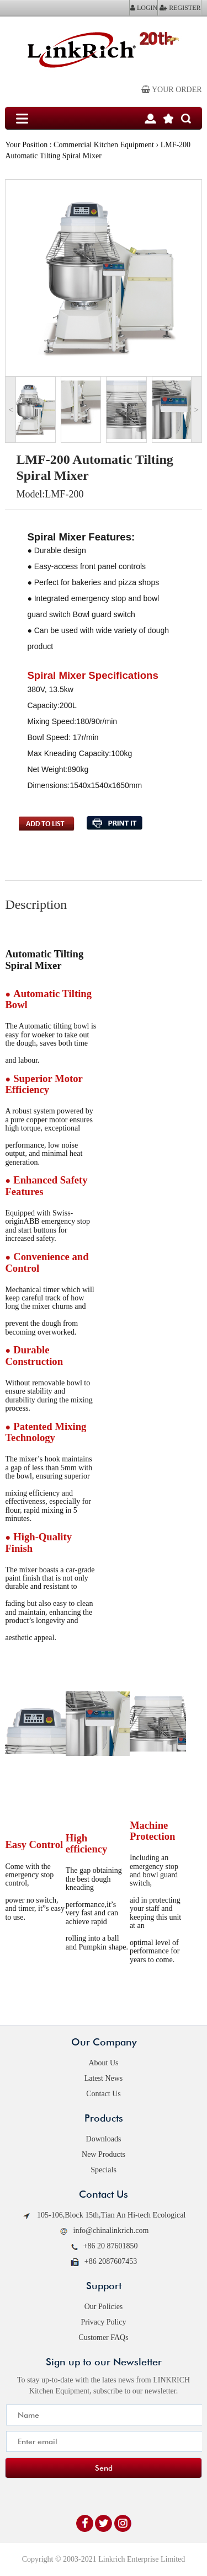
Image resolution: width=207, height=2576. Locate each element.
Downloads (103, 2139)
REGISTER (180, 8)
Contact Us (103, 2094)
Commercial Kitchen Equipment (104, 145)
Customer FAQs (103, 2337)
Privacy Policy (103, 2322)
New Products (103, 2154)
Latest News (103, 2078)
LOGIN (143, 8)
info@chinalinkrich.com (104, 2231)
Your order (171, 89)
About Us (103, 2063)
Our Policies (103, 2306)
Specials (103, 2170)
